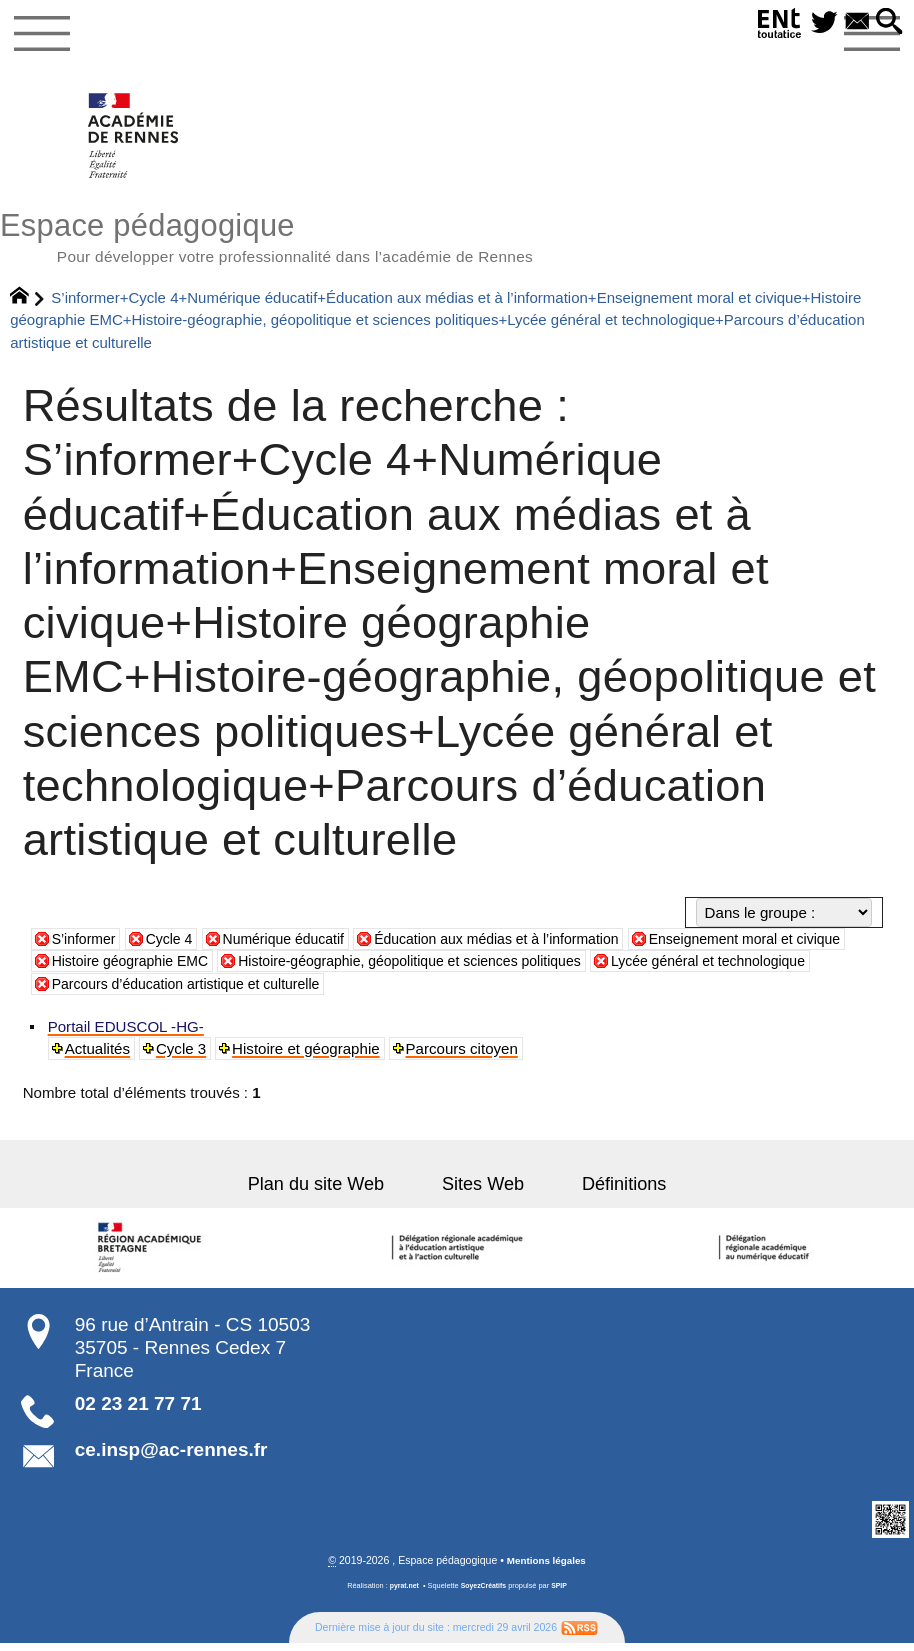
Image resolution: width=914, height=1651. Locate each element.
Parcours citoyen (464, 1055)
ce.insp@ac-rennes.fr (171, 1456)
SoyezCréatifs (484, 1593)
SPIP (561, 1593)
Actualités (98, 1055)
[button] (888, 23)
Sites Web (483, 1192)
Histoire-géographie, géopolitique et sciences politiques (490, 967)
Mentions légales (546, 1568)
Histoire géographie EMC (192, 967)
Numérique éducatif (296, 945)
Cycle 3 (183, 1055)
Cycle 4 (176, 945)
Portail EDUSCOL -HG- (127, 1033)
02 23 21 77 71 (138, 1410)
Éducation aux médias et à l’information (523, 945)
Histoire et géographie (308, 1055)
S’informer (86, 945)
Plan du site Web (332, 1192)
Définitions (607, 1192)
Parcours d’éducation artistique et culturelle (299, 990)
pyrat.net (401, 1593)
